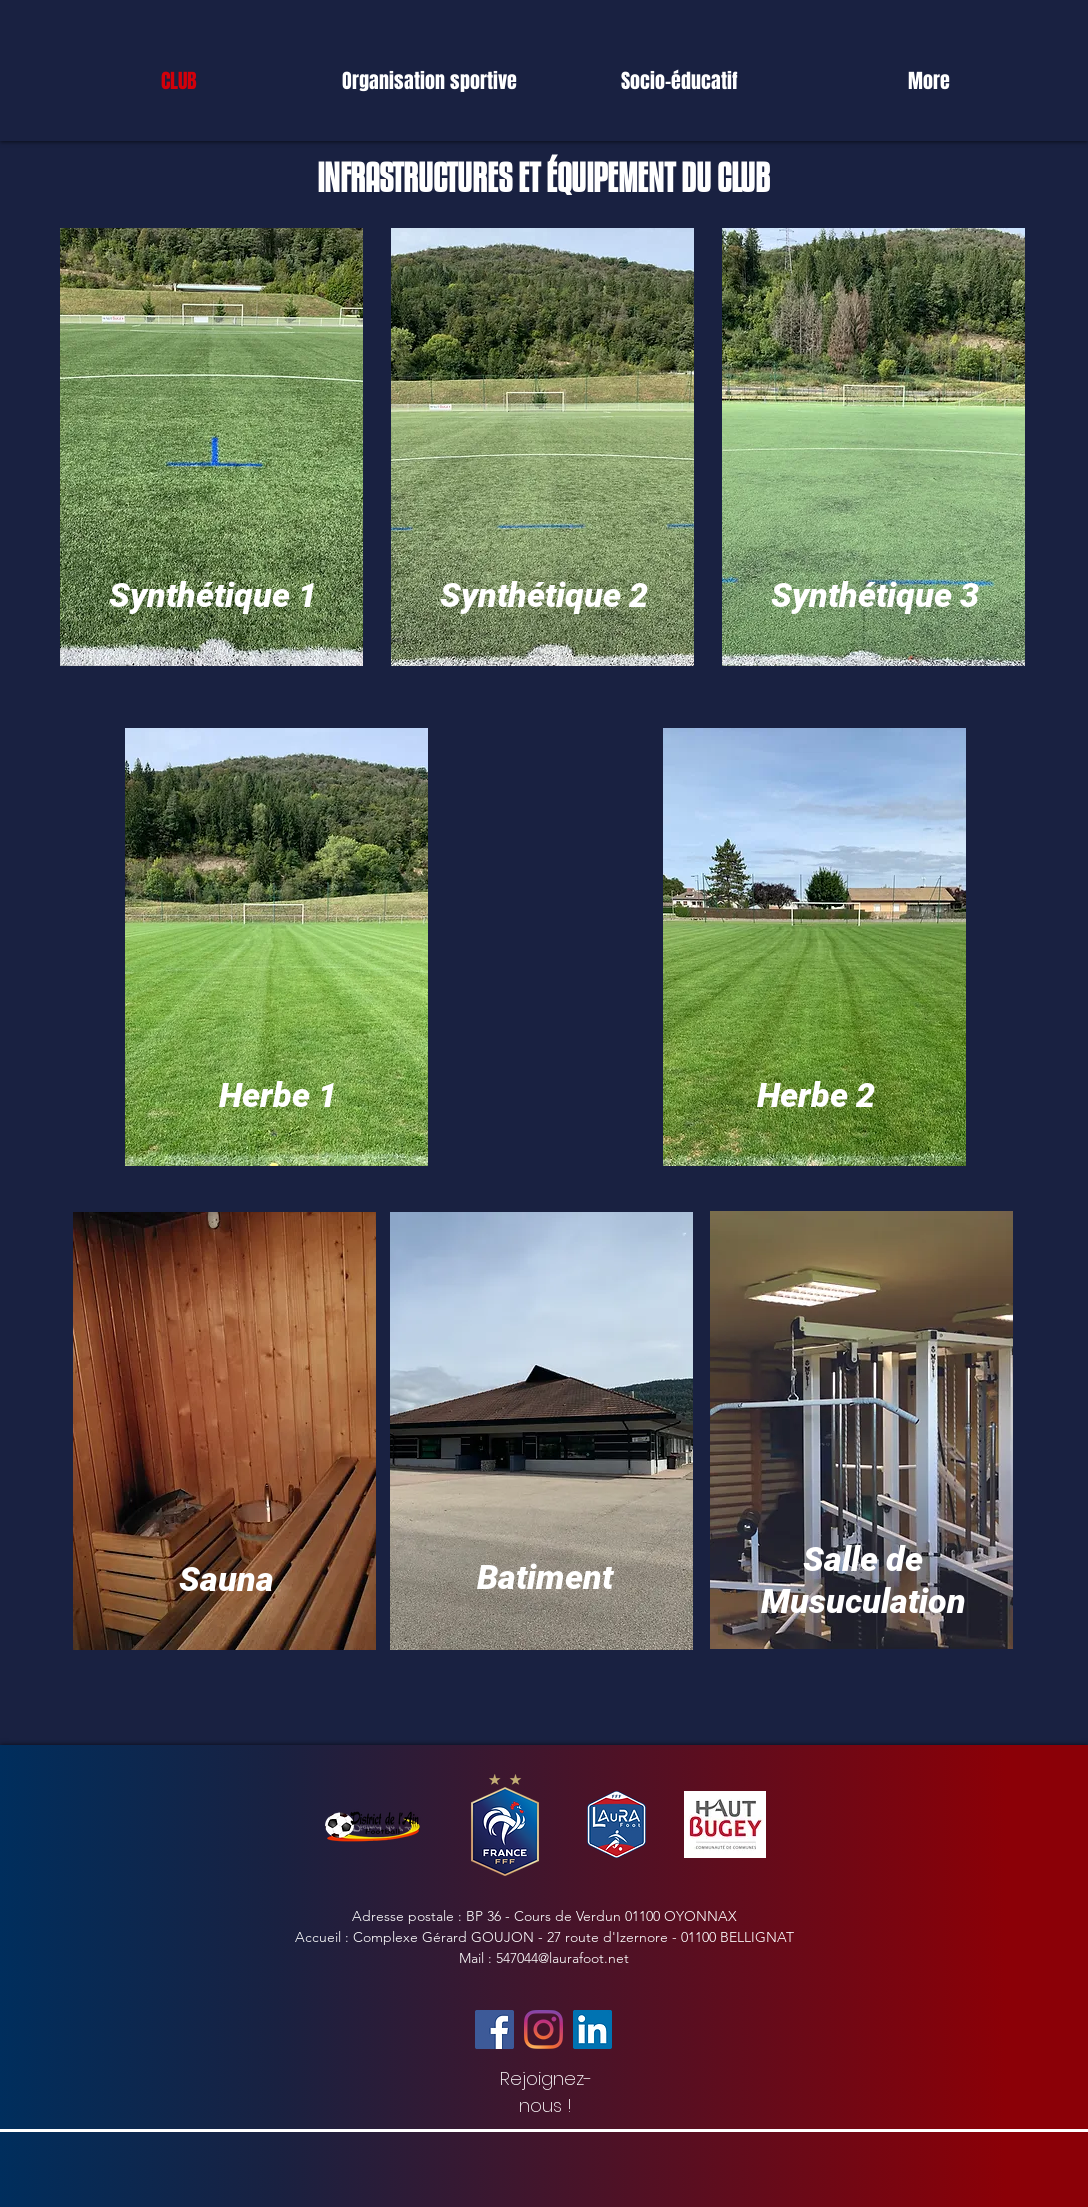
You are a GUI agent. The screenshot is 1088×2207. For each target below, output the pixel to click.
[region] (213, 458)
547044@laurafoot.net (562, 1958)
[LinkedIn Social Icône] (592, 2029)
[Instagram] (543, 2029)
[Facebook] (494, 2029)
